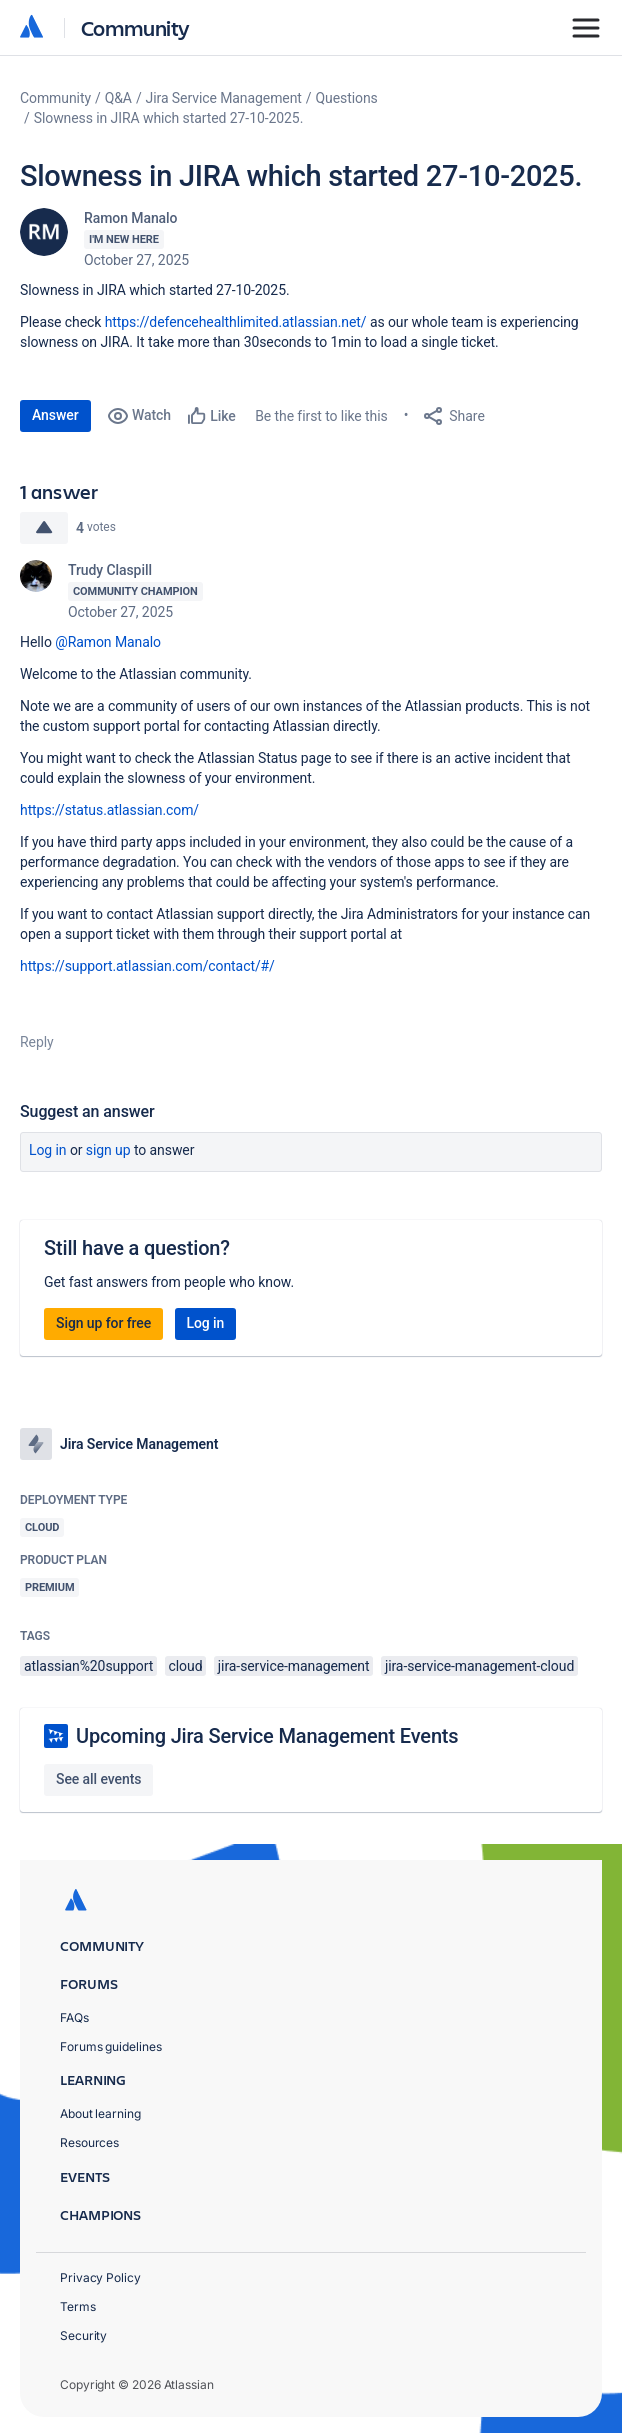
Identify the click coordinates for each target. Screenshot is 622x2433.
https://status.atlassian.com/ (109, 810)
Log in (48, 1150)
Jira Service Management (224, 98)
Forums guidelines (111, 2046)
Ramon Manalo (130, 218)
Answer (55, 415)
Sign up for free (103, 1323)
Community (135, 27)
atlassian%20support (88, 1666)
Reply (37, 1042)
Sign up (108, 1150)
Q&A (118, 98)
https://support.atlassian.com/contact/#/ (147, 966)
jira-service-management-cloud (479, 1666)
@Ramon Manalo (108, 642)
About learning (100, 2113)
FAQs (74, 2017)
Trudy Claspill (110, 570)
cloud (186, 1666)
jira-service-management (294, 1666)
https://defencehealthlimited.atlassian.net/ (236, 322)
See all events (98, 1779)
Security (83, 2335)
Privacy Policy (100, 2277)
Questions (347, 98)
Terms (78, 2306)
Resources (89, 2142)
